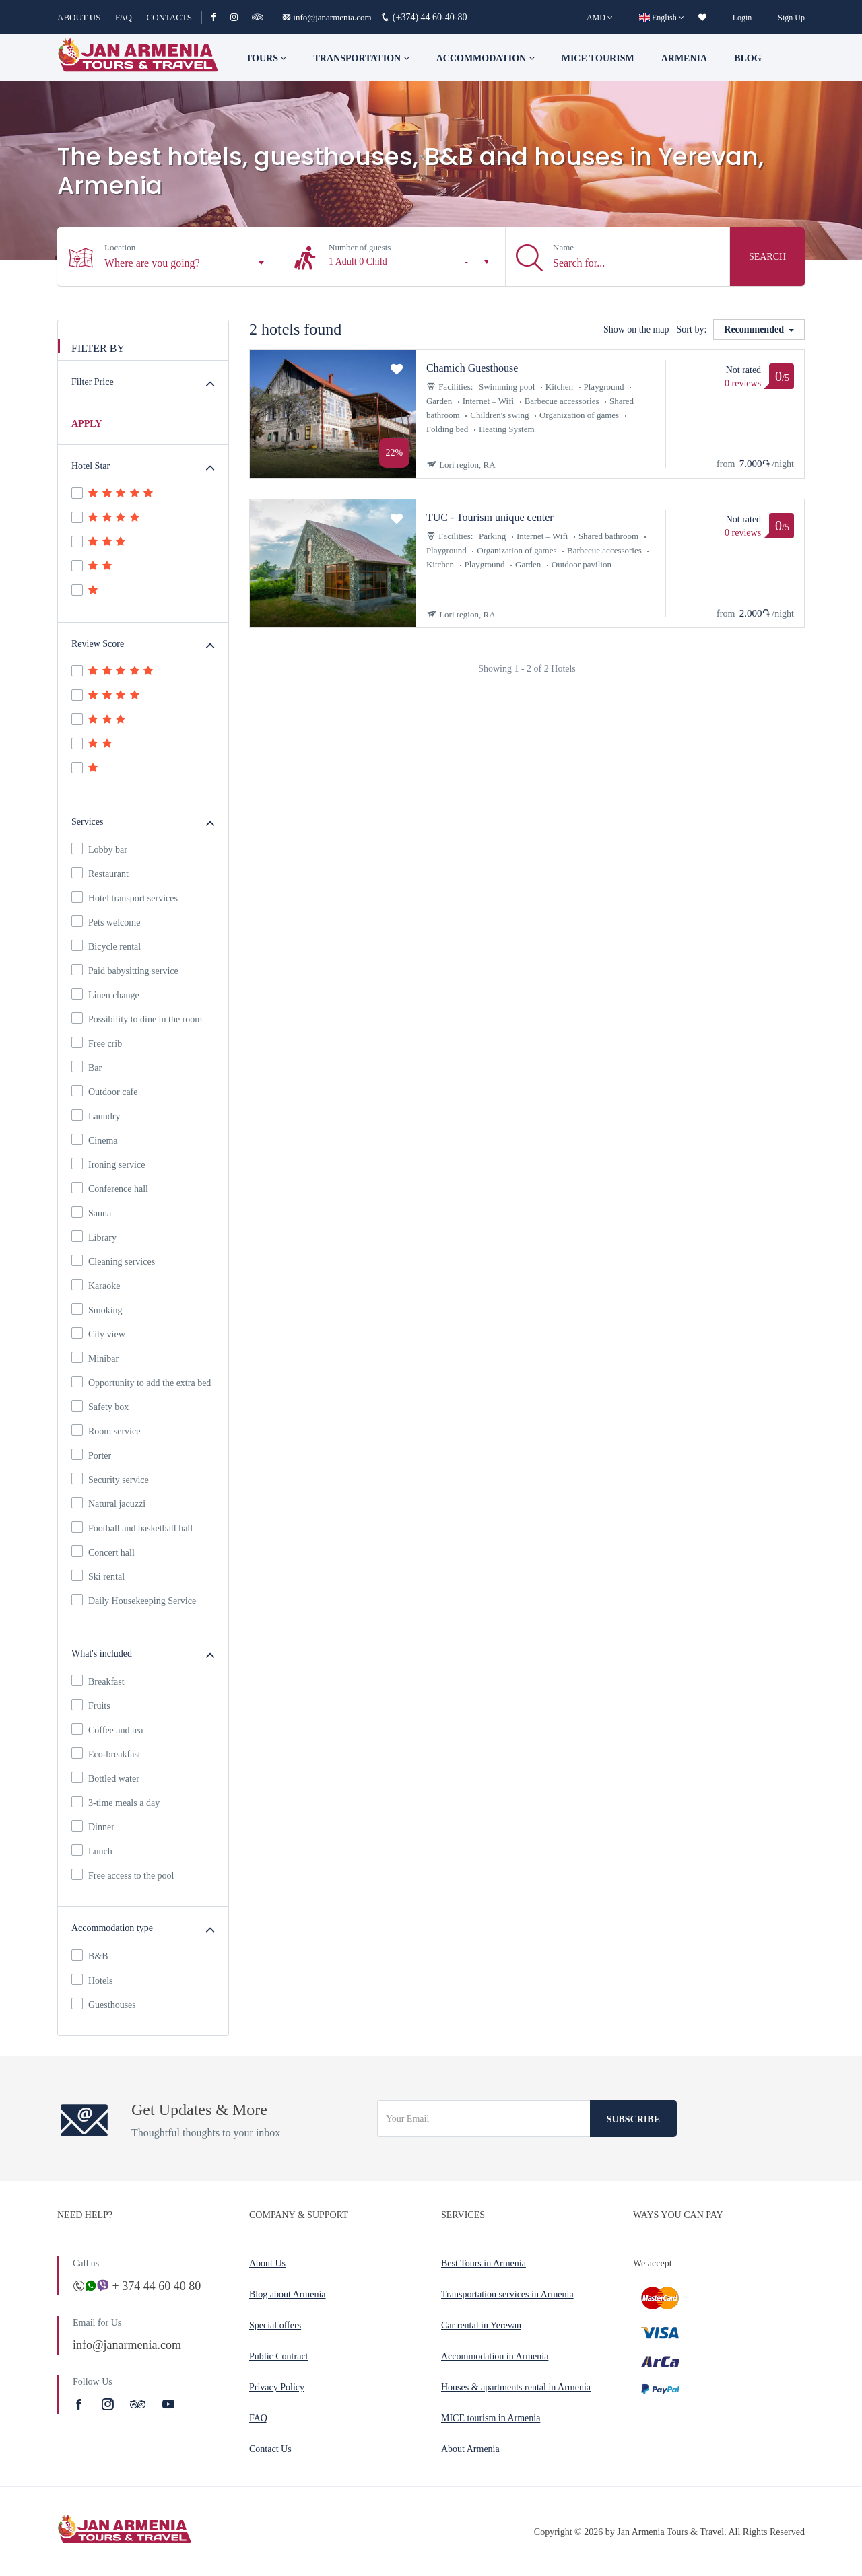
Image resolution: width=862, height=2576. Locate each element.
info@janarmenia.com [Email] (328, 17)
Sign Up (791, 17)
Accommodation (485, 58)
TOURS (266, 58)
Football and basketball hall (132, 1527)
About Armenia (470, 2449)
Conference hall (109, 1188)
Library (94, 1236)
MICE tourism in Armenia (490, 2418)
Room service (105, 1430)
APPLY (86, 424)
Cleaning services (113, 1261)
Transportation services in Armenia (507, 2294)
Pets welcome (105, 921)
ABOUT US (78, 17)
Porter (91, 1455)
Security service (110, 1479)
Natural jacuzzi (108, 1503)
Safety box (100, 1406)
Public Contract (278, 2356)
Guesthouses (103, 2004)
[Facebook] (219, 17)
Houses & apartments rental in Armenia (516, 2387)
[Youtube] (168, 2404)
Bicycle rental (106, 946)
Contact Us (270, 2449)
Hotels (92, 1980)
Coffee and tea (107, 1729)
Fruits (90, 1705)
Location (119, 247)
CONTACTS (169, 17)
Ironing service (108, 1164)
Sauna (91, 1212)
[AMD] (600, 17)
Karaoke (95, 1285)
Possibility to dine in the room (136, 1018)
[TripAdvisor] (257, 17)
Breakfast (98, 1681)
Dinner (92, 1826)
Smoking (97, 1309)
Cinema (94, 1140)
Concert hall (103, 1551)
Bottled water (105, 1778)
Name (563, 247)
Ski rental (98, 1576)
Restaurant (100, 873)
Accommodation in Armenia (494, 2356)
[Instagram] (240, 17)
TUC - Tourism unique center (490, 517)
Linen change (105, 994)
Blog (747, 58)
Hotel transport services (124, 897)
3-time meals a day (115, 1802)
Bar (86, 1067)
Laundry (95, 1115)
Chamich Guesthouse (472, 368)
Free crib (96, 1043)
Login (742, 17)
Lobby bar (99, 849)
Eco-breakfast (106, 1753)
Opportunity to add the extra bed (141, 1382)
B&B (89, 1955)
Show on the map (636, 329)
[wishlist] (702, 17)
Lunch (91, 1850)
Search (767, 257)
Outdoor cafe (104, 1091)
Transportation (361, 58)
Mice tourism (598, 58)
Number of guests (360, 247)
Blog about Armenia (287, 2294)
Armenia (684, 58)
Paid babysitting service (124, 970)
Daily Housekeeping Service (133, 1600)
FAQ (123, 17)
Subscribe (633, 2119)
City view (98, 1333)
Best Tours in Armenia (483, 2263)
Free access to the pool (122, 1875)
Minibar (95, 1358)
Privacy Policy (276, 2387)
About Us (267, 2263)
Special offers (275, 2325)
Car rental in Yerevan (481, 2325)
